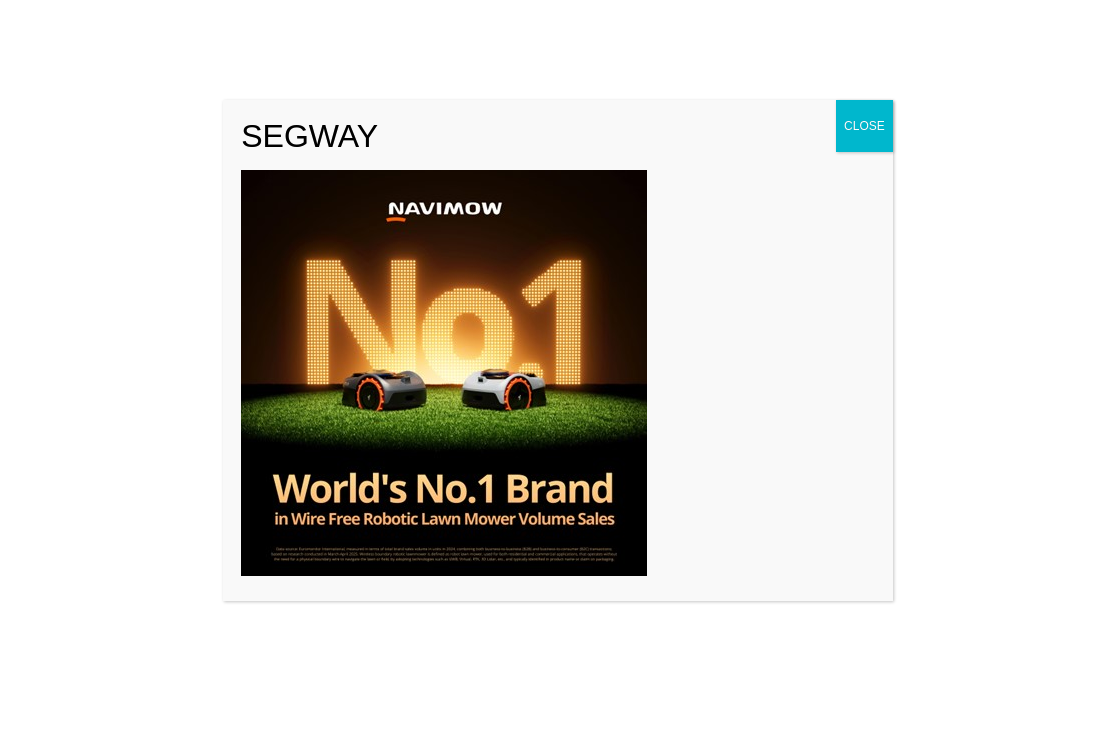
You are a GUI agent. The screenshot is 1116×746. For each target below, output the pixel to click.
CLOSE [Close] (864, 126)
